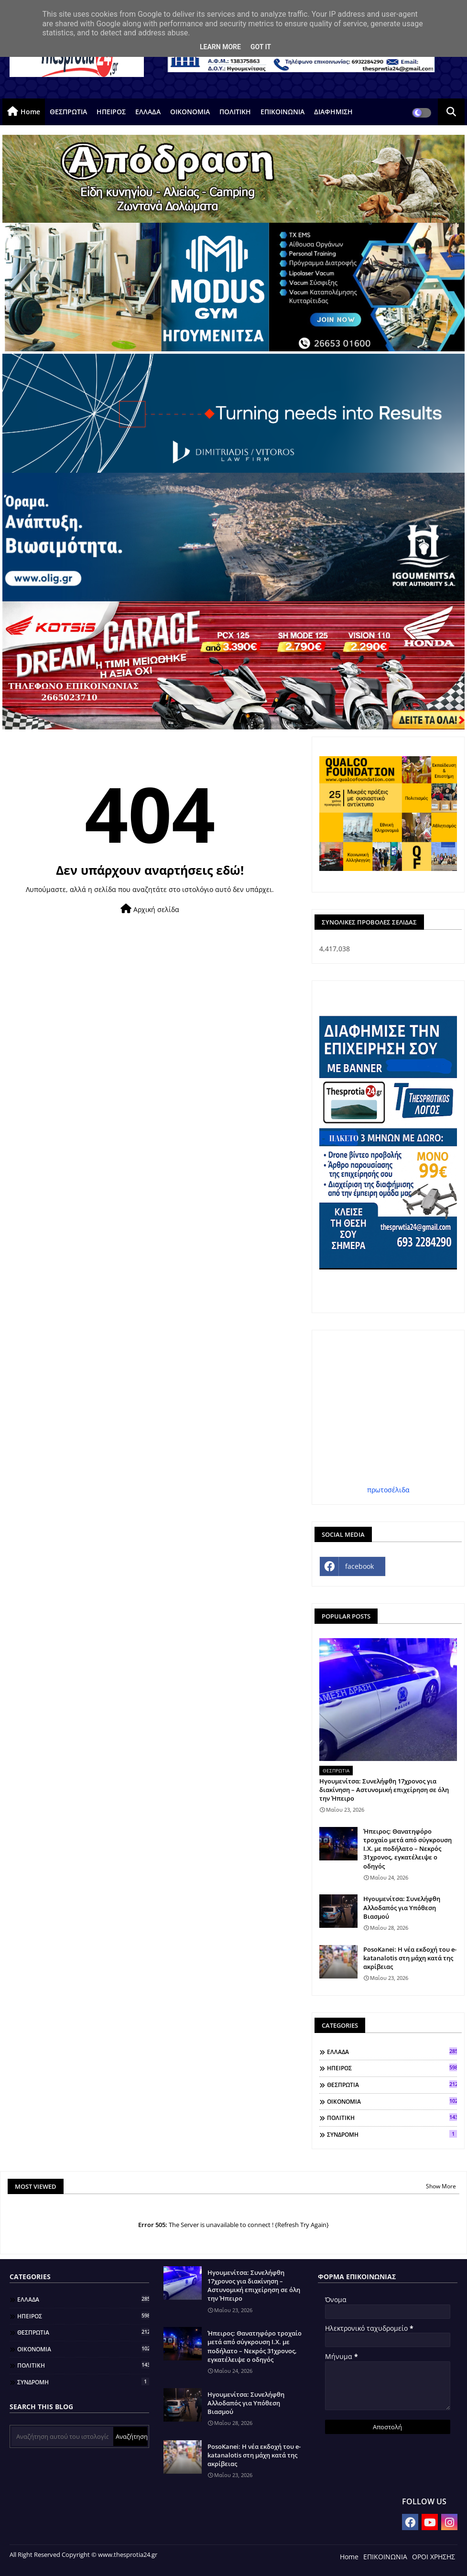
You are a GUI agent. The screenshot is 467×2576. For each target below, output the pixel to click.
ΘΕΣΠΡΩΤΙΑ (68, 111)
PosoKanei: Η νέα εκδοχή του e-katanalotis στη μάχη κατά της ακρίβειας (409, 1958)
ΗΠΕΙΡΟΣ (111, 111)
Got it (260, 47)
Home (30, 111)
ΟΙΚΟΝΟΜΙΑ (190, 111)
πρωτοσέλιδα (388, 1489)
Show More (441, 2186)
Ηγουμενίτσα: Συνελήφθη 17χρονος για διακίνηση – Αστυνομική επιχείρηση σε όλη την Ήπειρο (384, 1790)
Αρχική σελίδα (149, 909)
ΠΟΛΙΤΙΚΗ (235, 111)
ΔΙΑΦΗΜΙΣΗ (333, 111)
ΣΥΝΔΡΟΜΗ (392, 2134)
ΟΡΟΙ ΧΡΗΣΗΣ (433, 2556)
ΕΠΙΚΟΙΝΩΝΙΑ (282, 111)
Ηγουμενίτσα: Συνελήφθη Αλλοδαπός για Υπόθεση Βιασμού (401, 1907)
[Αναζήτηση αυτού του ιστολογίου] (62, 2436)
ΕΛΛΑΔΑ (148, 111)
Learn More (220, 47)
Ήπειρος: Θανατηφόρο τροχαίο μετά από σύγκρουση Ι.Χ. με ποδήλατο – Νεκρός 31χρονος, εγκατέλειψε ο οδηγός (407, 1848)
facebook (359, 1566)
